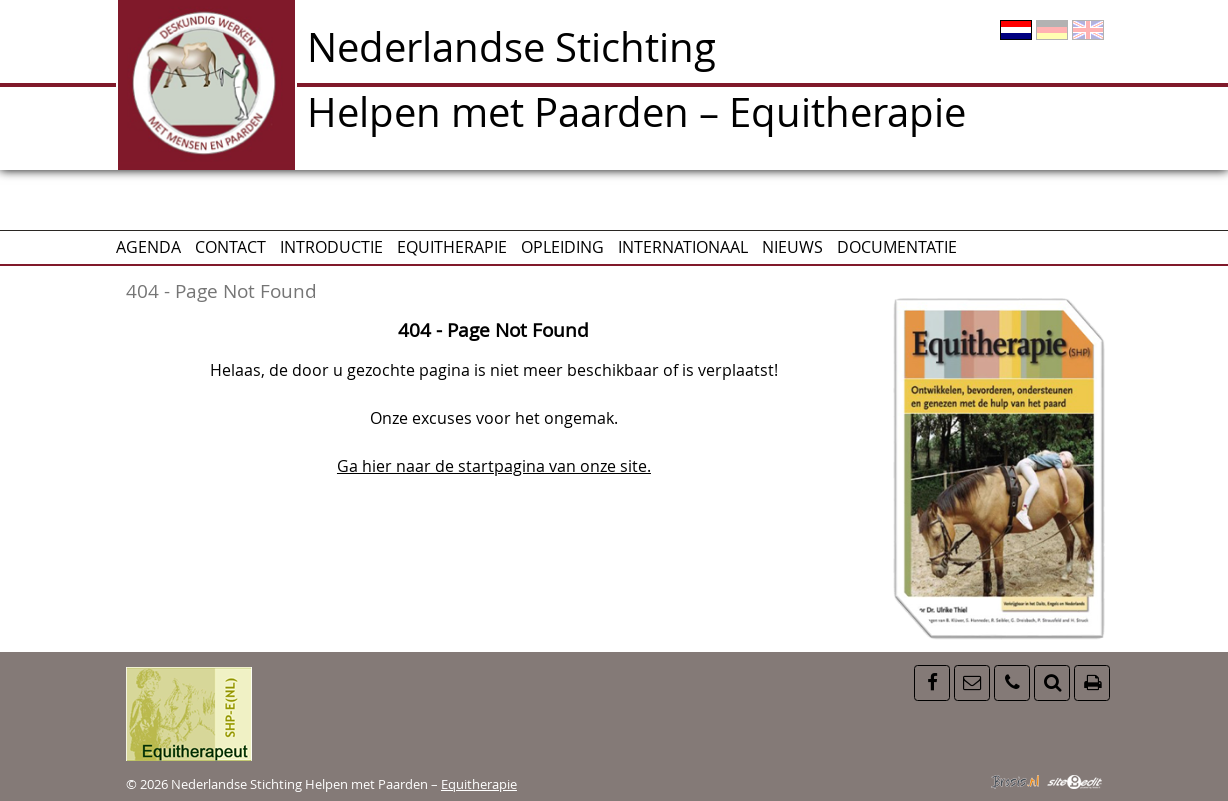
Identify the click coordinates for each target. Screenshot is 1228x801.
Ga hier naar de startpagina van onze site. (494, 466)
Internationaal (683, 247)
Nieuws (792, 247)
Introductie (331, 247)
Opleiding (562, 247)
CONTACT (230, 247)
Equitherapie (452, 247)
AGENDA (148, 247)
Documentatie (897, 247)
